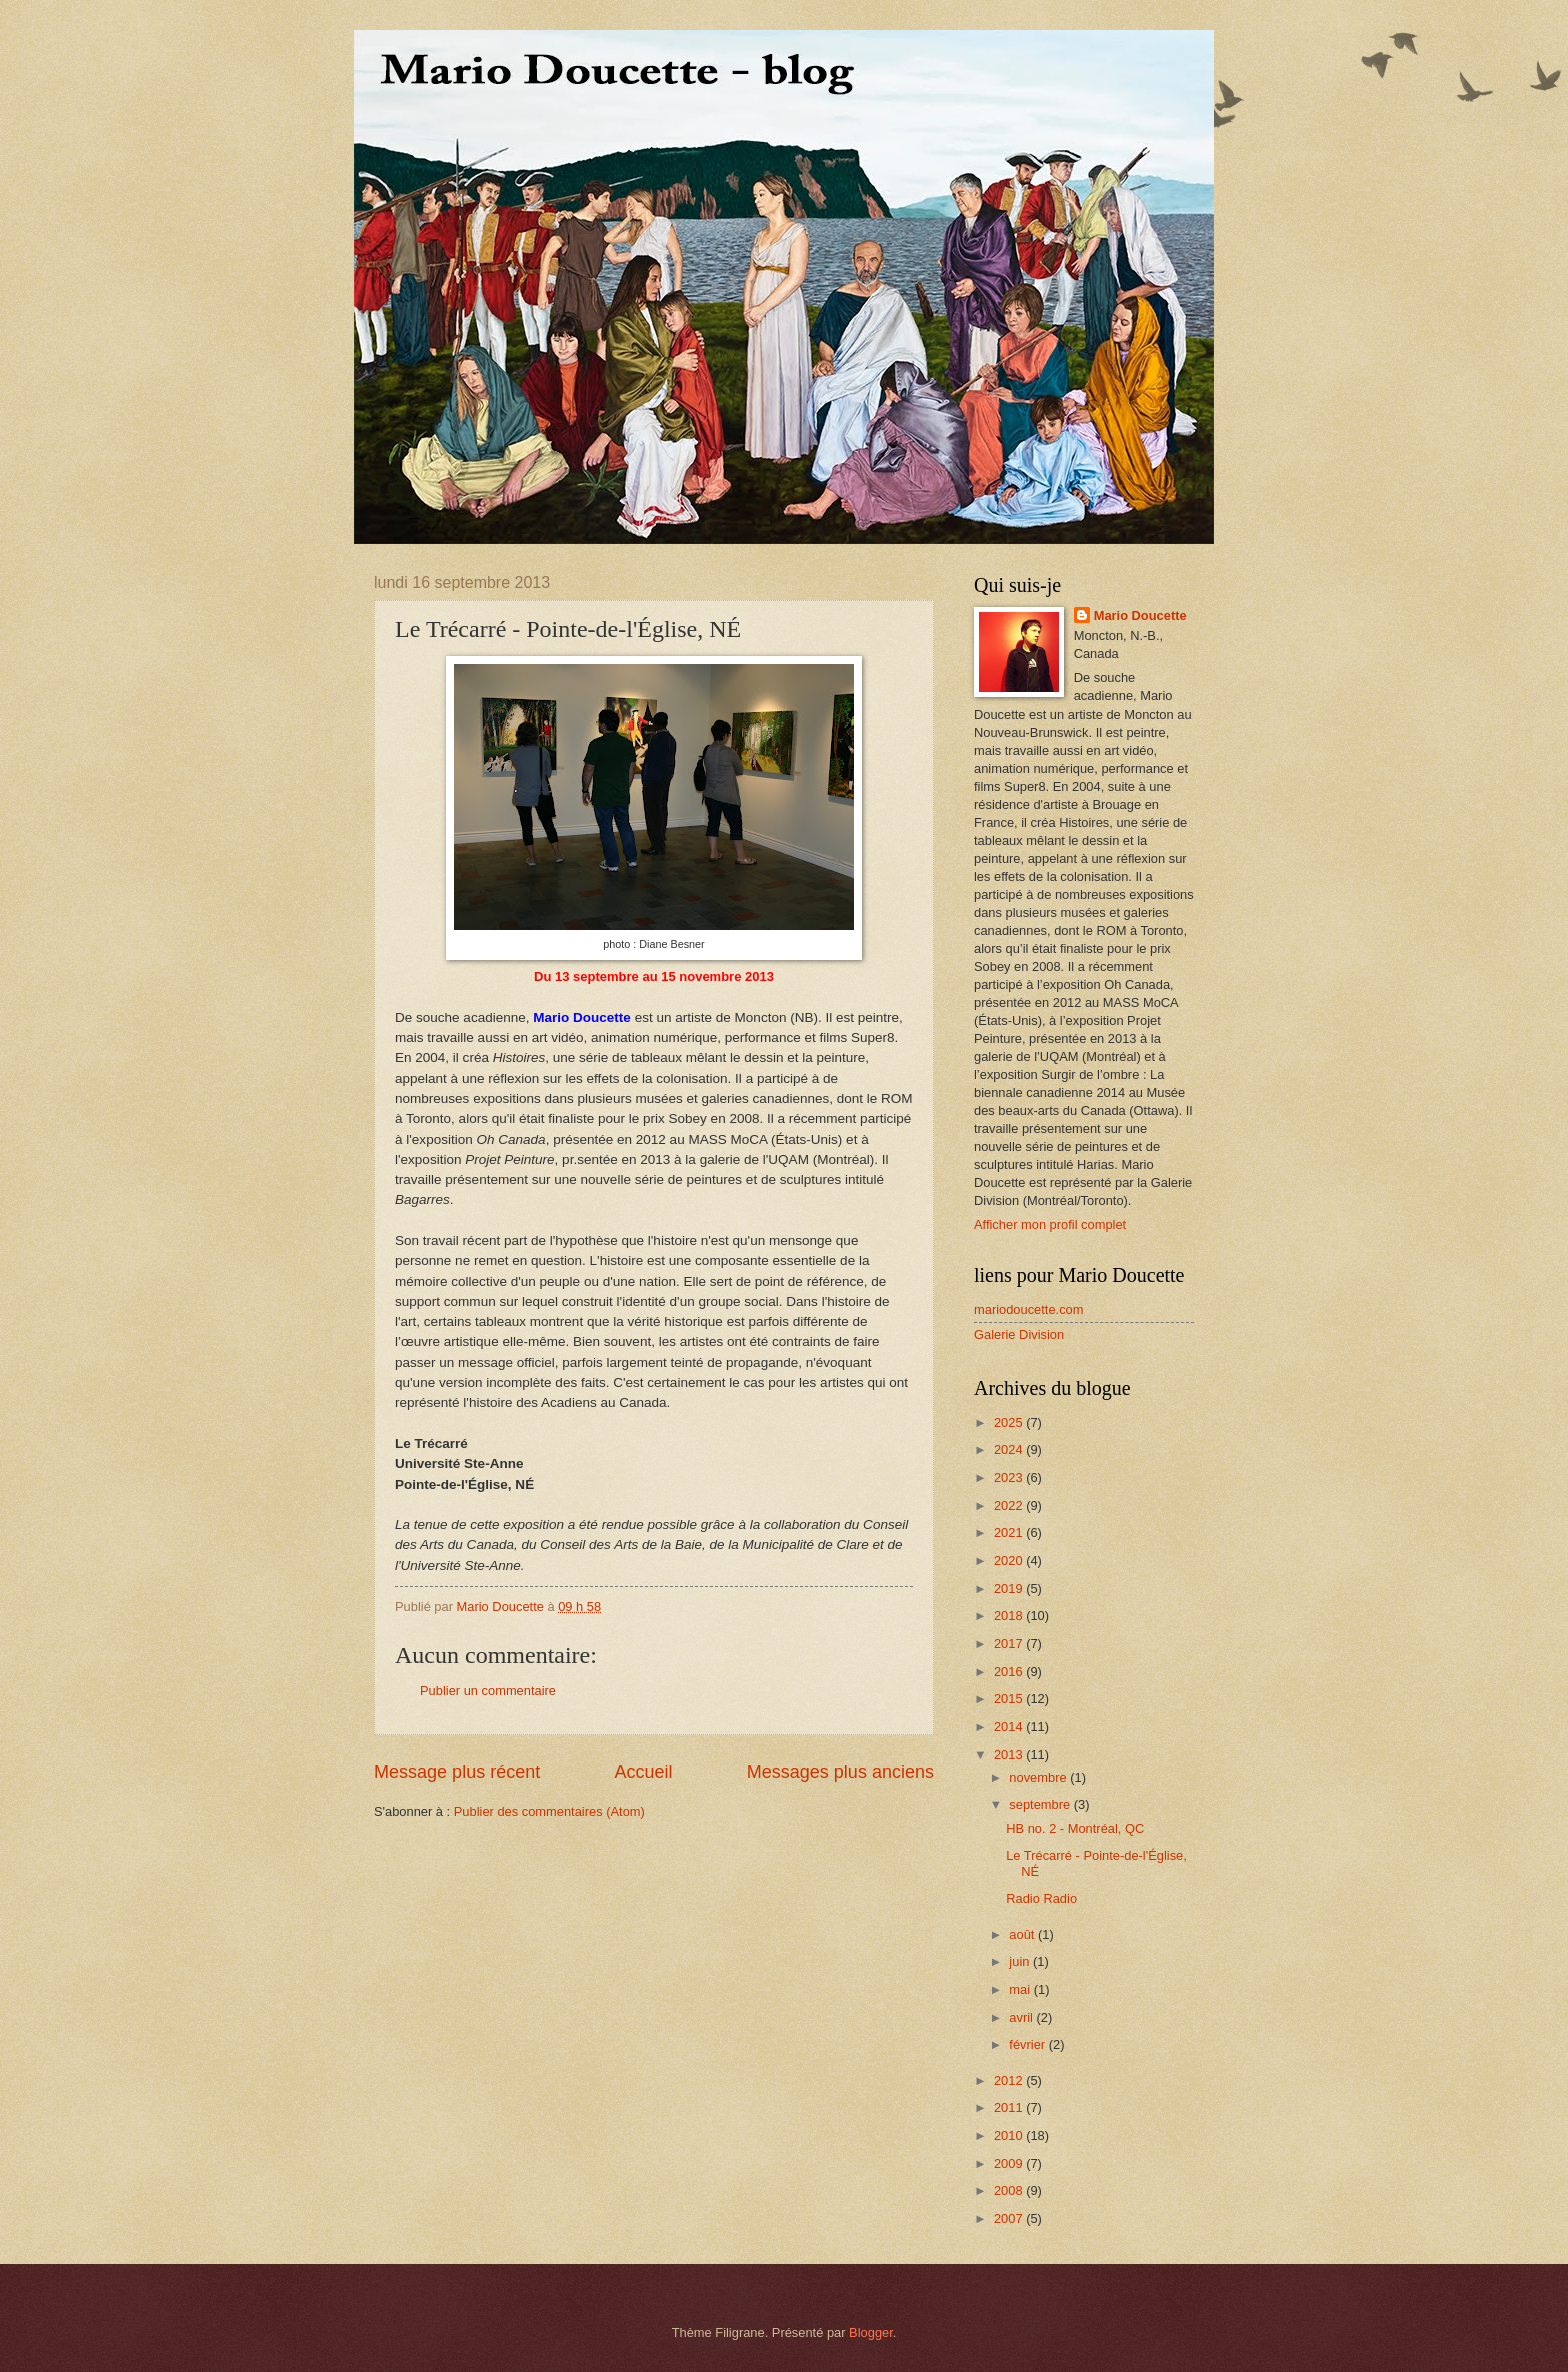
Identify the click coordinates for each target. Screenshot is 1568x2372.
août (1023, 1934)
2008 (1010, 2190)
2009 (1010, 2163)
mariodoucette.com (1029, 1309)
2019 (1010, 1588)
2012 (1010, 2080)
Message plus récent (457, 1772)
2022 (1010, 1505)
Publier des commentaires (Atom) (549, 1811)
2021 (1010, 1532)
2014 (1010, 1726)
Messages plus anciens (840, 1772)
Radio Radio (1041, 1898)
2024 (1010, 1449)
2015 (1010, 1698)
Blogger (871, 2332)
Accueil (643, 1772)
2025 (1010, 1422)
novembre (1039, 1777)
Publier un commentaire (488, 1690)
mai (1021, 1989)
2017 (1010, 1643)
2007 (1010, 2218)
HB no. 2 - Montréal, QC (1075, 1828)
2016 (1010, 1671)
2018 (1010, 1615)
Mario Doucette (1140, 615)
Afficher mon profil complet (1050, 1224)
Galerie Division (1019, 1334)
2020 (1010, 1560)
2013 (1010, 1754)
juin (1021, 1961)
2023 (1010, 1477)
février (1028, 2044)
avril (1022, 2017)
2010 (1010, 2135)
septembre (1041, 1804)
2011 (1010, 2107)
